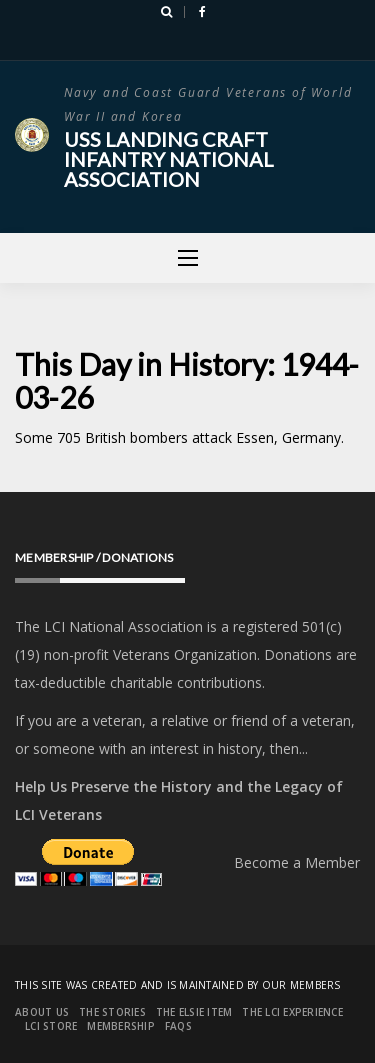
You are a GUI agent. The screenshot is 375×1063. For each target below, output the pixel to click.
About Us (42, 1012)
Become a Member (297, 862)
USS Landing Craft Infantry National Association (169, 159)
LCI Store (51, 1026)
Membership (121, 1026)
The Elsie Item (194, 1012)
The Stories (112, 1012)
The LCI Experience (292, 1012)
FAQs (178, 1026)
